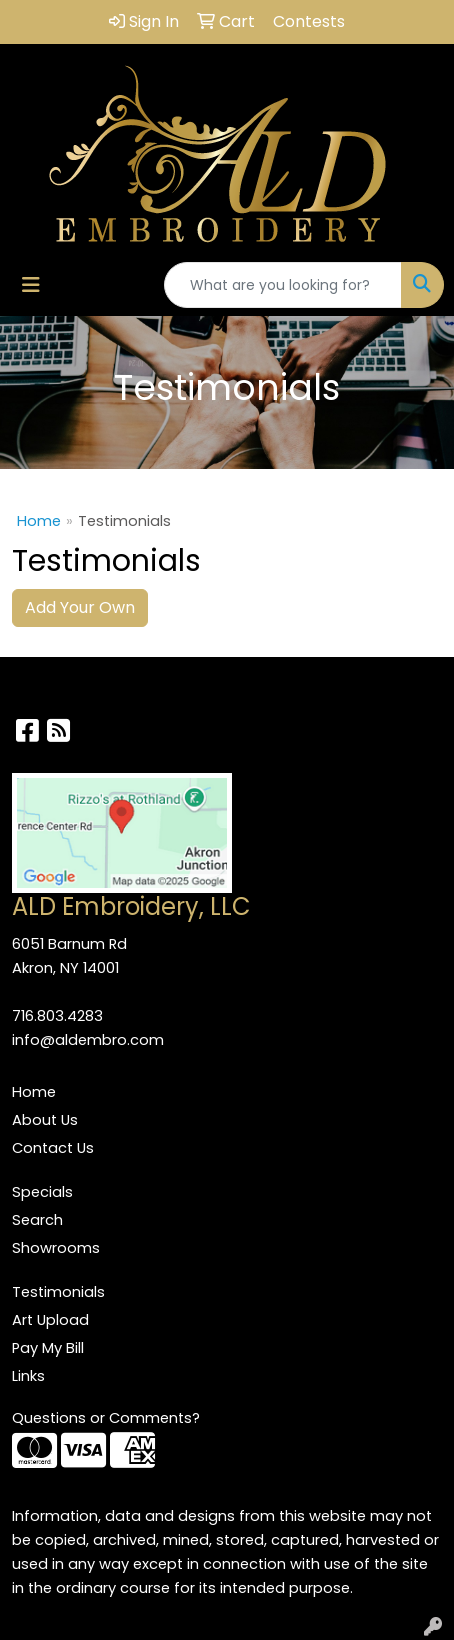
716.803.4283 (57, 1016)
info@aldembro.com (88, 1040)
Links (28, 1376)
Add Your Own (80, 607)
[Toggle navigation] (31, 285)
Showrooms (56, 1248)
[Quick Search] (283, 285)
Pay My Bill (48, 1348)
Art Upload (50, 1320)
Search (37, 1220)
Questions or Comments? (106, 1418)
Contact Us (53, 1148)
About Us (45, 1120)
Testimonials (58, 1292)
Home (39, 521)
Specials (42, 1192)
